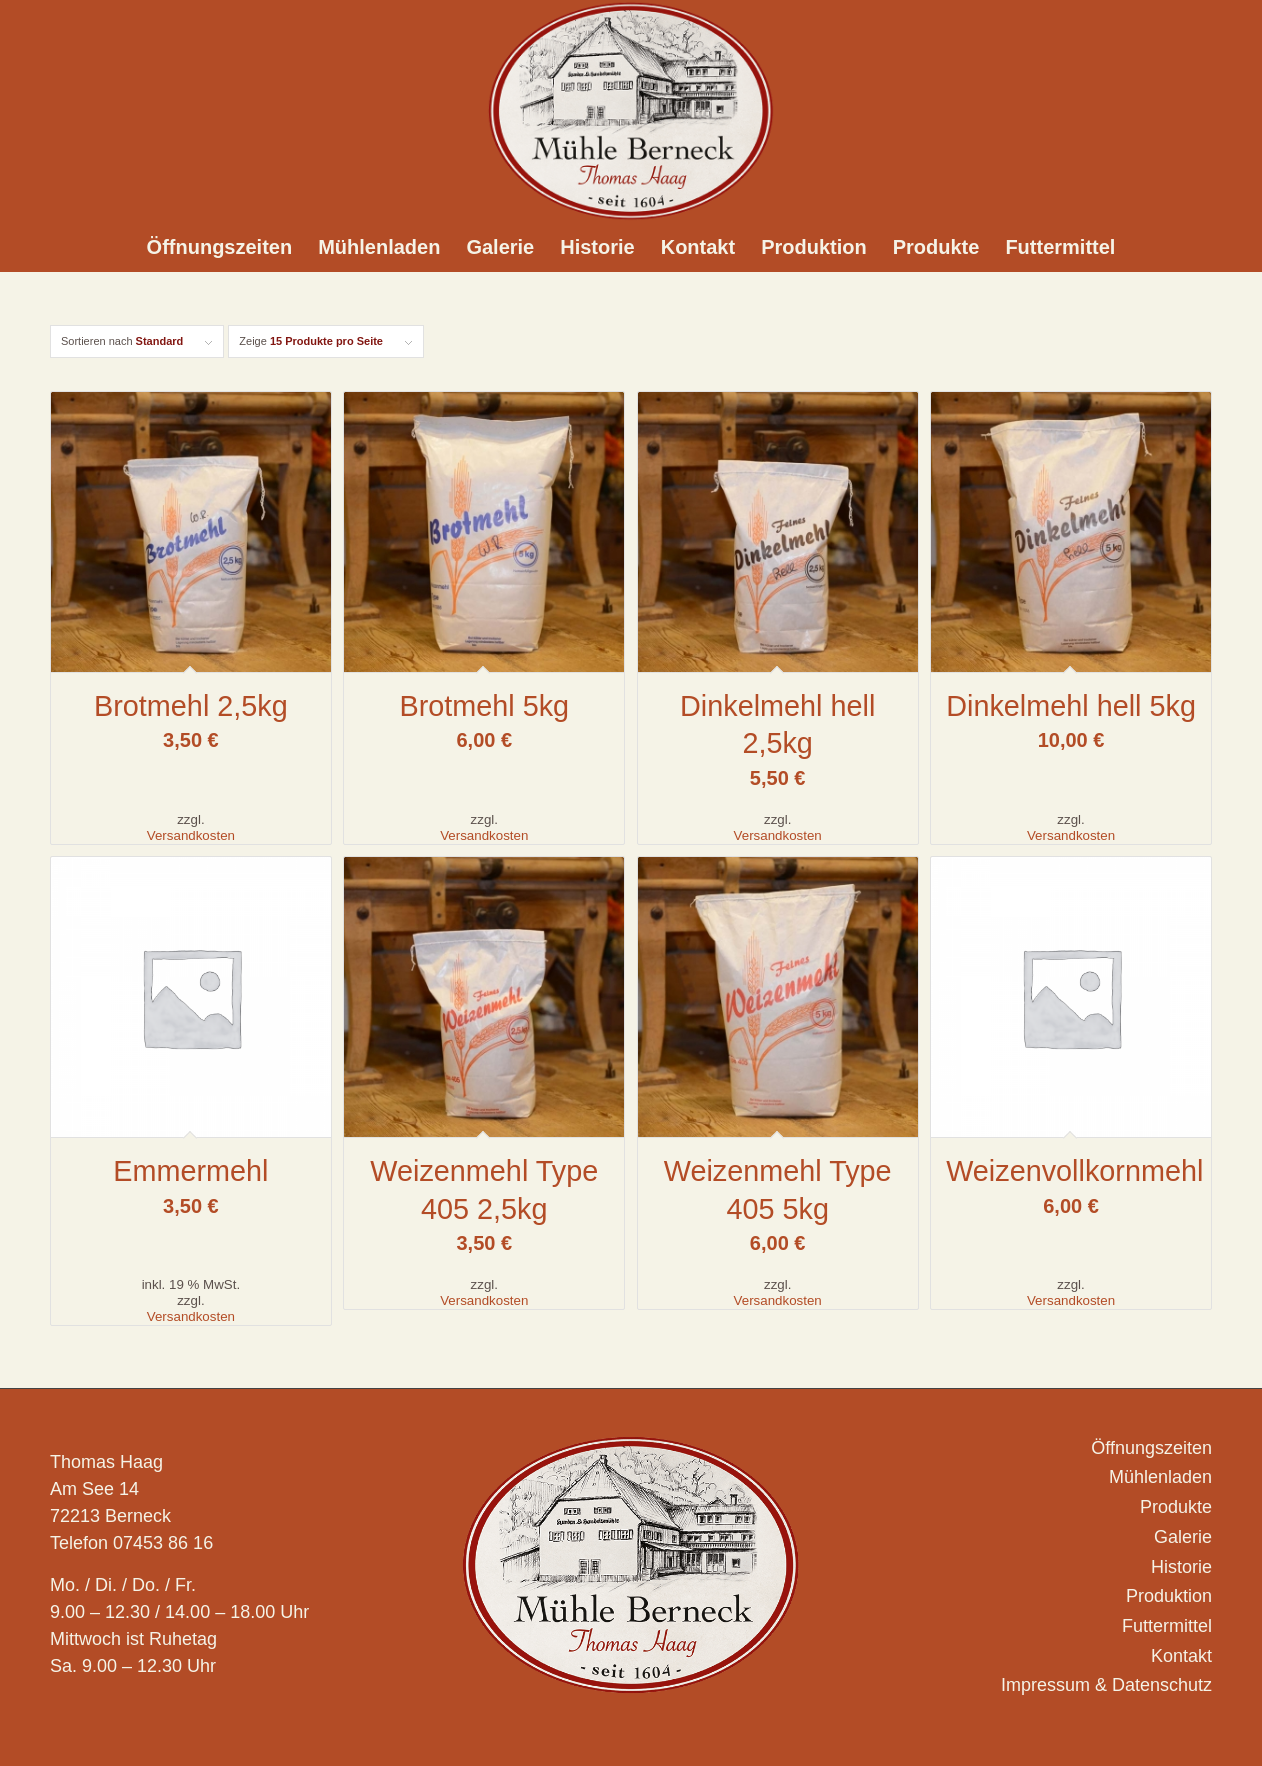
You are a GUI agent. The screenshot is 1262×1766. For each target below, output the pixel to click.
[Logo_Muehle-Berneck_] (631, 111)
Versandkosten (191, 835)
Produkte (1176, 1507)
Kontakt (1181, 1656)
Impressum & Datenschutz (1106, 1685)
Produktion (1169, 1596)
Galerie (1183, 1537)
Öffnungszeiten (1151, 1448)
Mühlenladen (1160, 1477)
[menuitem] (220, 247)
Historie (1181, 1567)
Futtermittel (1167, 1626)
